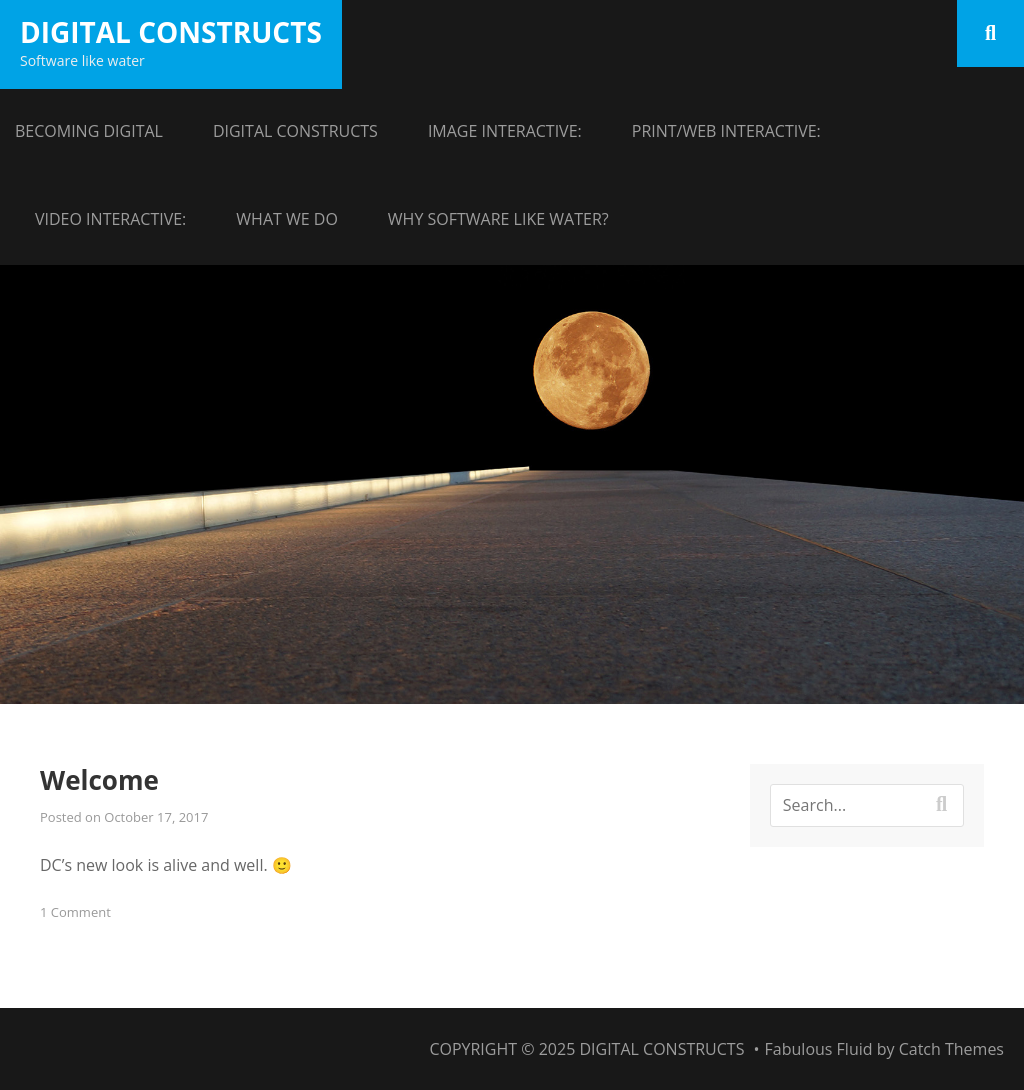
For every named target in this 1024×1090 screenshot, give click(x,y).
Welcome (99, 780)
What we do (287, 219)
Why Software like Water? (498, 219)
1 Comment (75, 912)
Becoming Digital (89, 131)
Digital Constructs (171, 32)
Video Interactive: (110, 219)
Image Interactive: (505, 131)
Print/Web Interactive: (726, 131)
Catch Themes (951, 1049)
